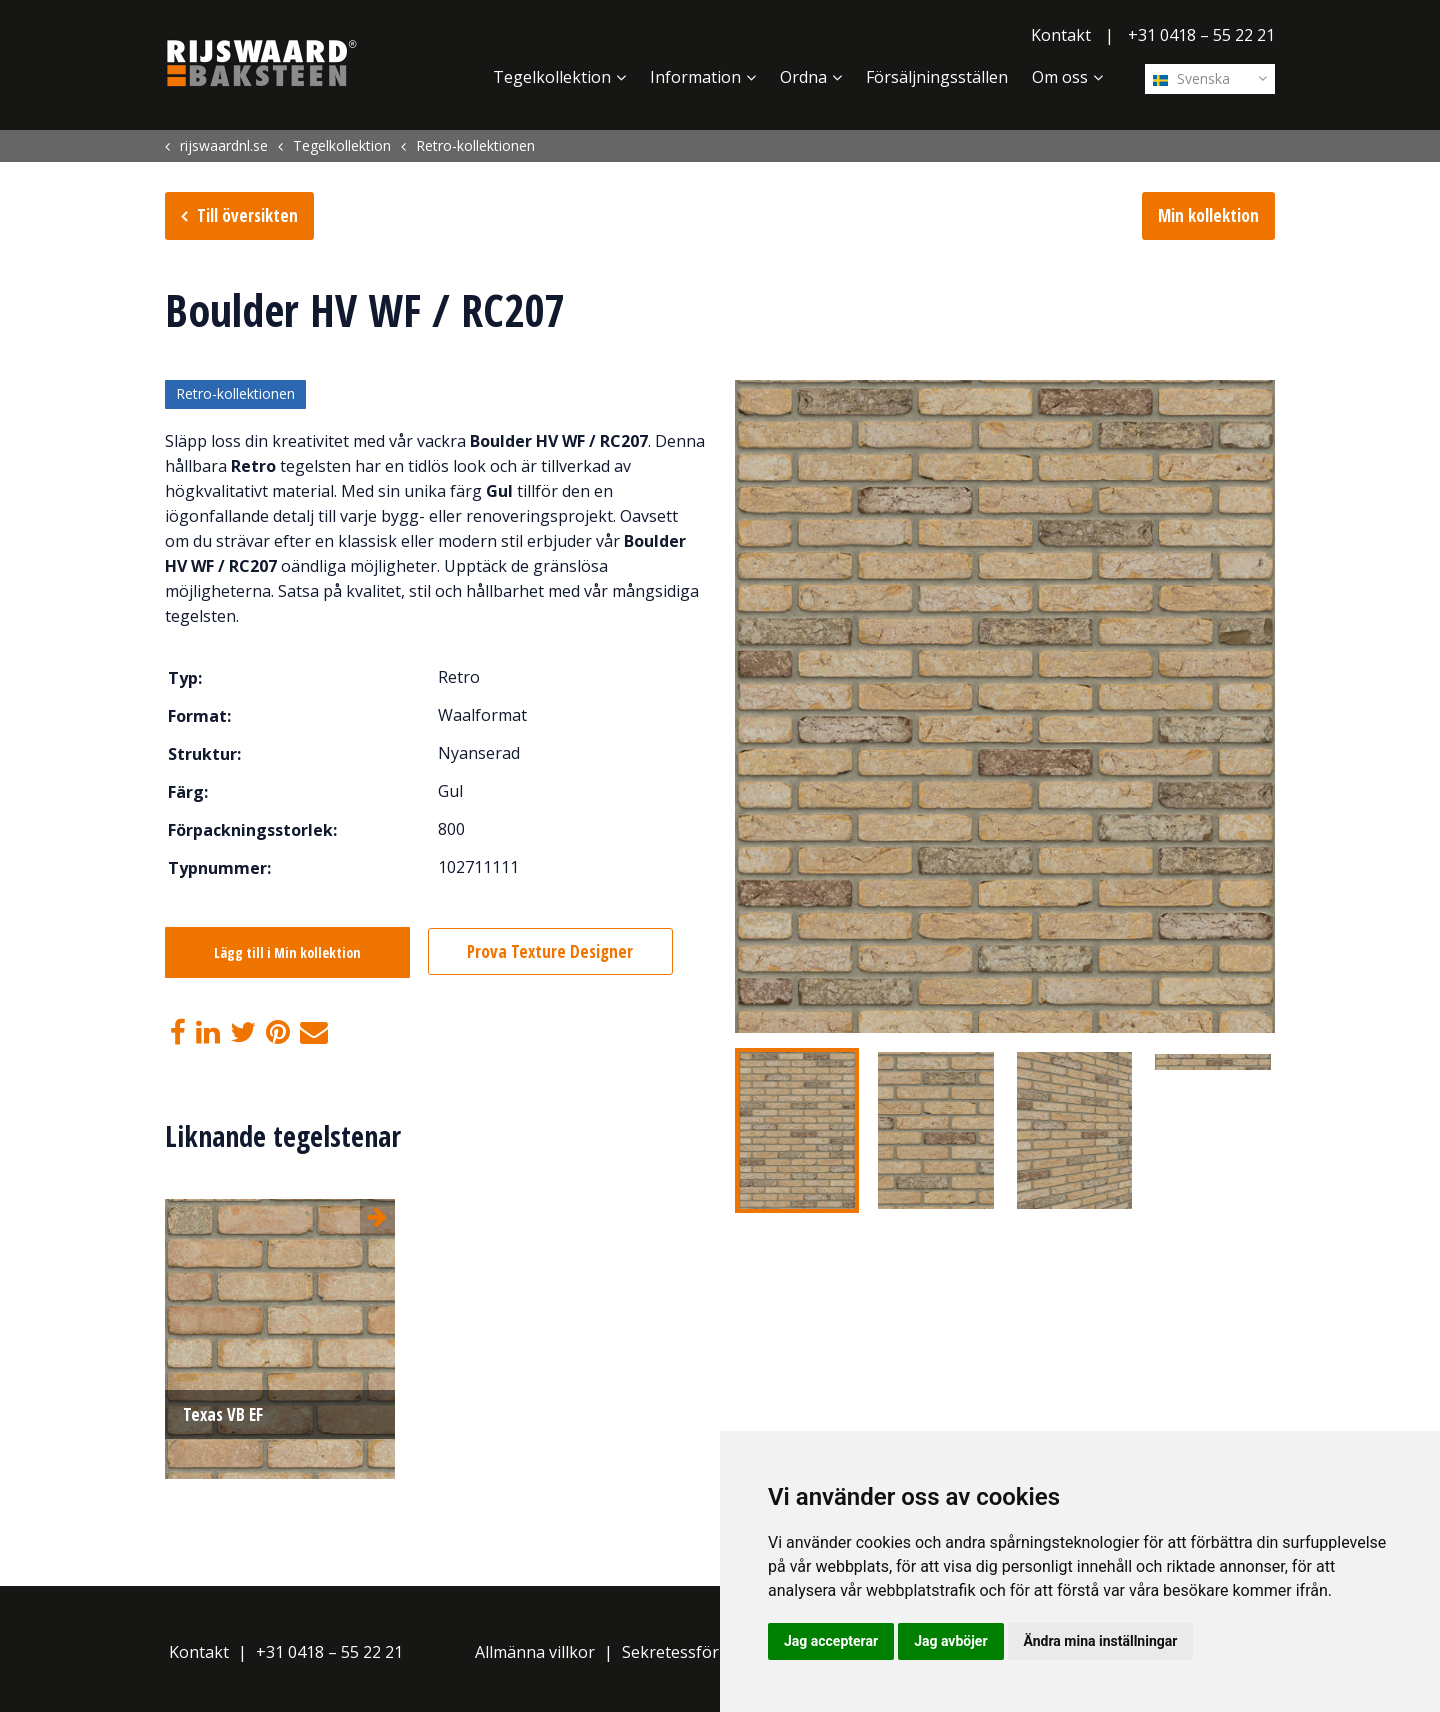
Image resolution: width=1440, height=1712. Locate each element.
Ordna (803, 77)
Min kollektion (1208, 215)
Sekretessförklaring (697, 1653)
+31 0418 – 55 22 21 (1201, 35)
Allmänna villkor (535, 1653)
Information (695, 77)
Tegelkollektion (552, 77)
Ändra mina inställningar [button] (1101, 1641)
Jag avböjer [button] (950, 1641)
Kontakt (1061, 35)
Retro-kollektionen (235, 394)
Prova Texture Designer (552, 951)
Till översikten (247, 215)
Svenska (1191, 78)
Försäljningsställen (937, 77)
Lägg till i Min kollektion (287, 952)
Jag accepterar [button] (831, 1641)
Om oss (1060, 77)
